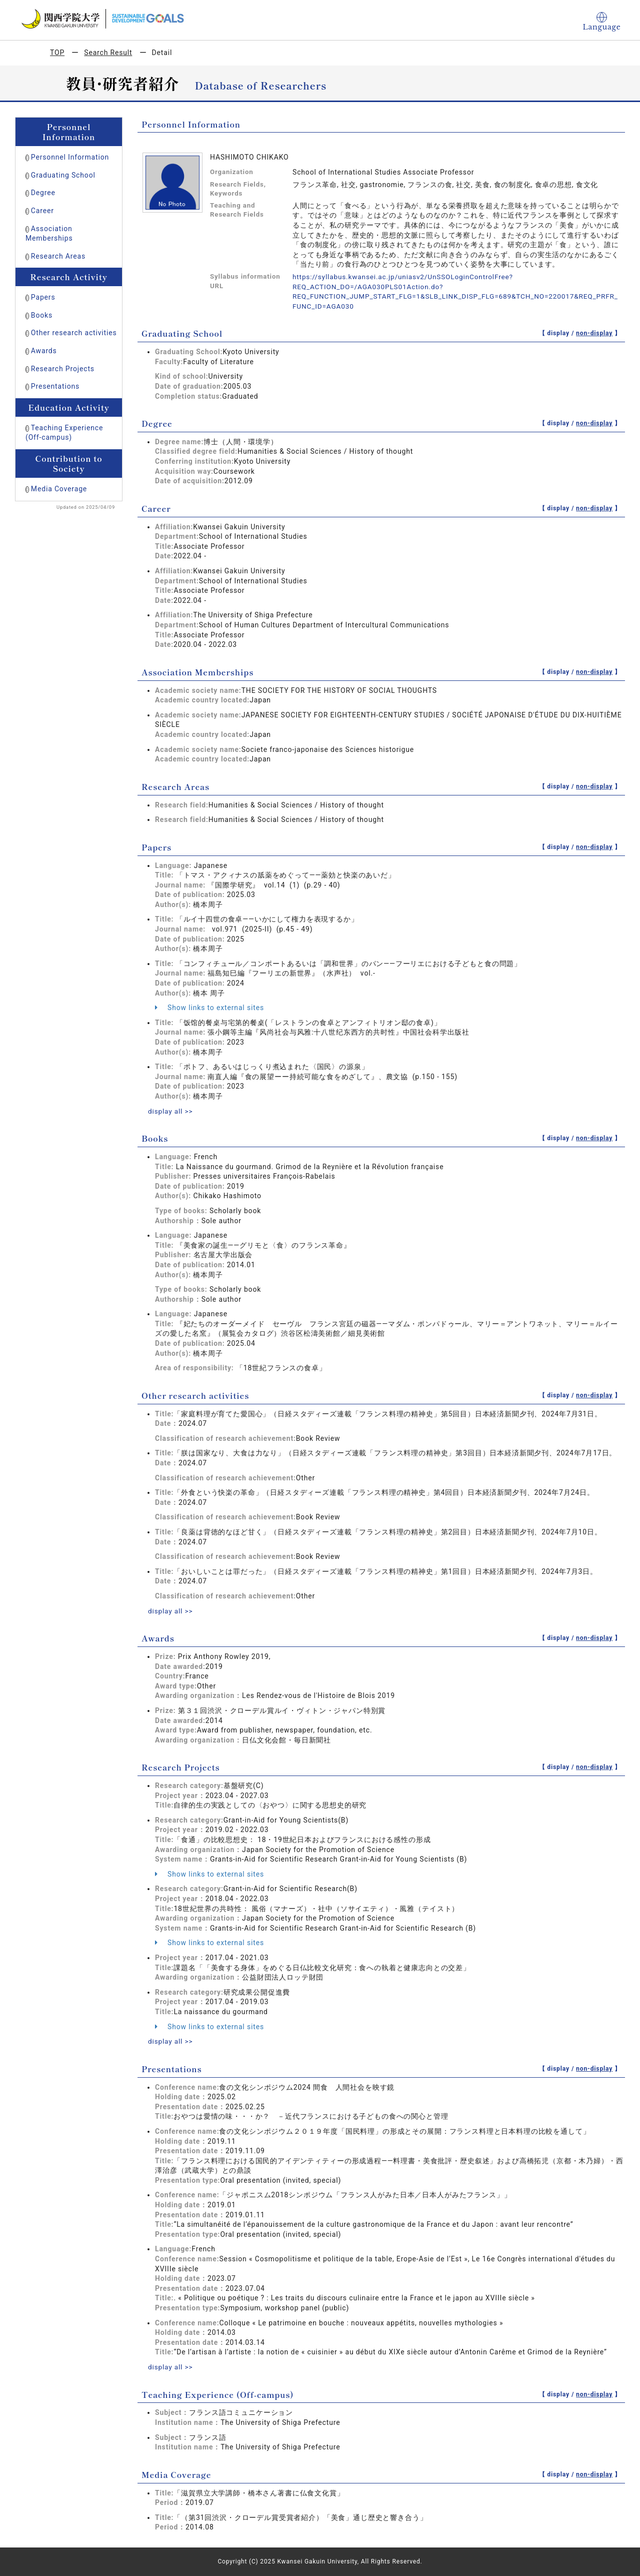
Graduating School (63, 175)
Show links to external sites (209, 1008)
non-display (594, 333)
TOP (57, 53)
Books (41, 315)
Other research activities (74, 333)
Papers (43, 297)
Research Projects (62, 369)
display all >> (171, 1111)
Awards (44, 351)
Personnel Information (70, 157)
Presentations (55, 386)
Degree (43, 193)
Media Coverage (59, 489)
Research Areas (58, 256)
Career (42, 211)
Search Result (108, 53)
